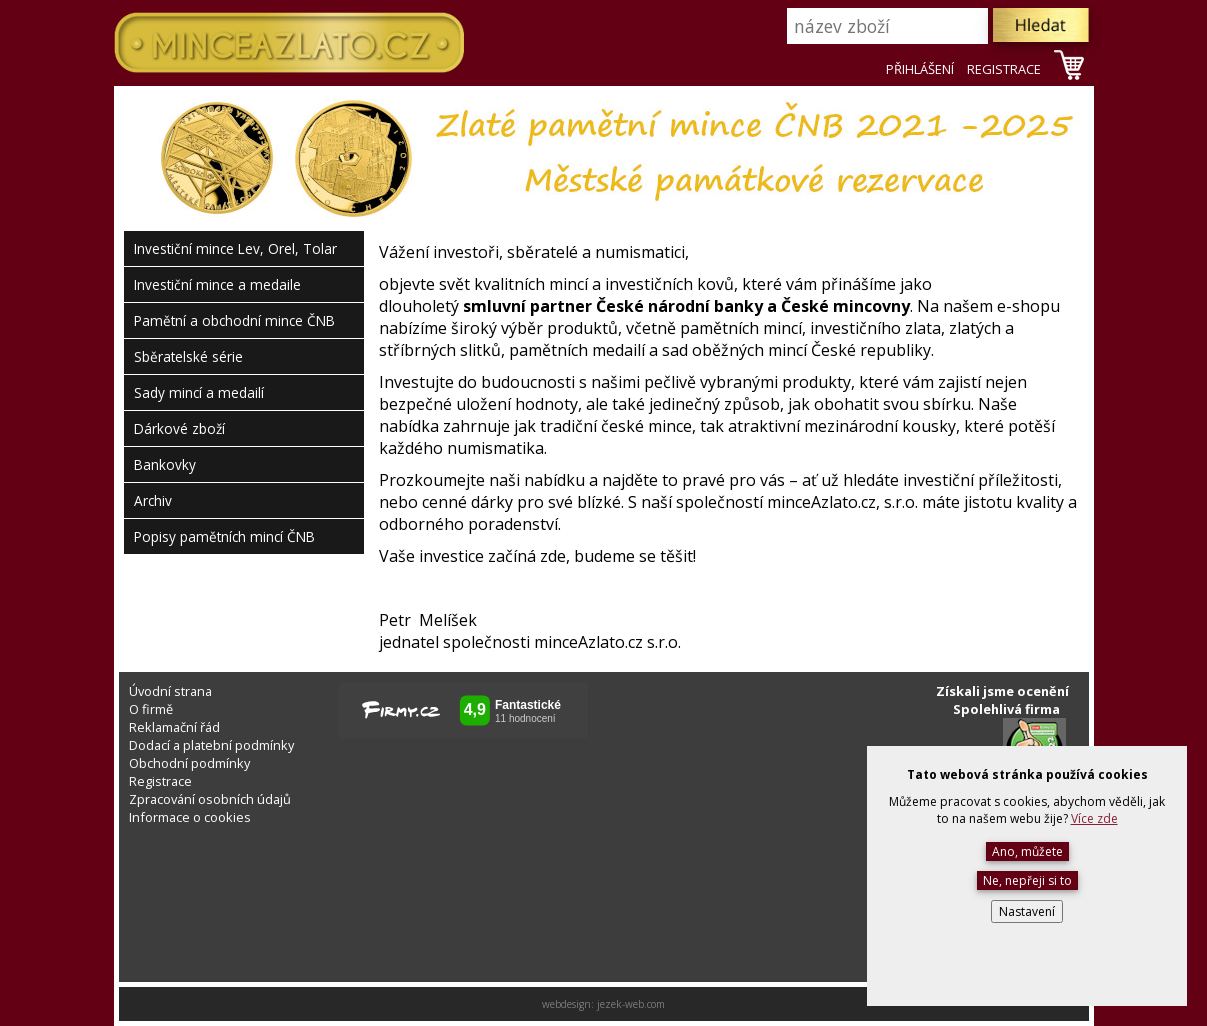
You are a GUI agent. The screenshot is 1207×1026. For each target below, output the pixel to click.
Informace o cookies (190, 817)
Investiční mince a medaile (217, 284)
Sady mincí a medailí (199, 392)
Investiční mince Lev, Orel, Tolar (235, 248)
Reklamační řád (174, 727)
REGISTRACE (1004, 69)
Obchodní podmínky (189, 763)
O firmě (151, 709)
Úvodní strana (170, 691)
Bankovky (165, 464)
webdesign (566, 1004)
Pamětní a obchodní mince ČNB (234, 320)
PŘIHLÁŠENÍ (920, 69)
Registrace (160, 781)
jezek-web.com (631, 1004)
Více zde (1094, 818)
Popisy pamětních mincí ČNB (224, 536)
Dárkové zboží (179, 428)
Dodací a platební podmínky (211, 745)
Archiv (153, 500)
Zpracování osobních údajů (210, 799)
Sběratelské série (188, 356)
